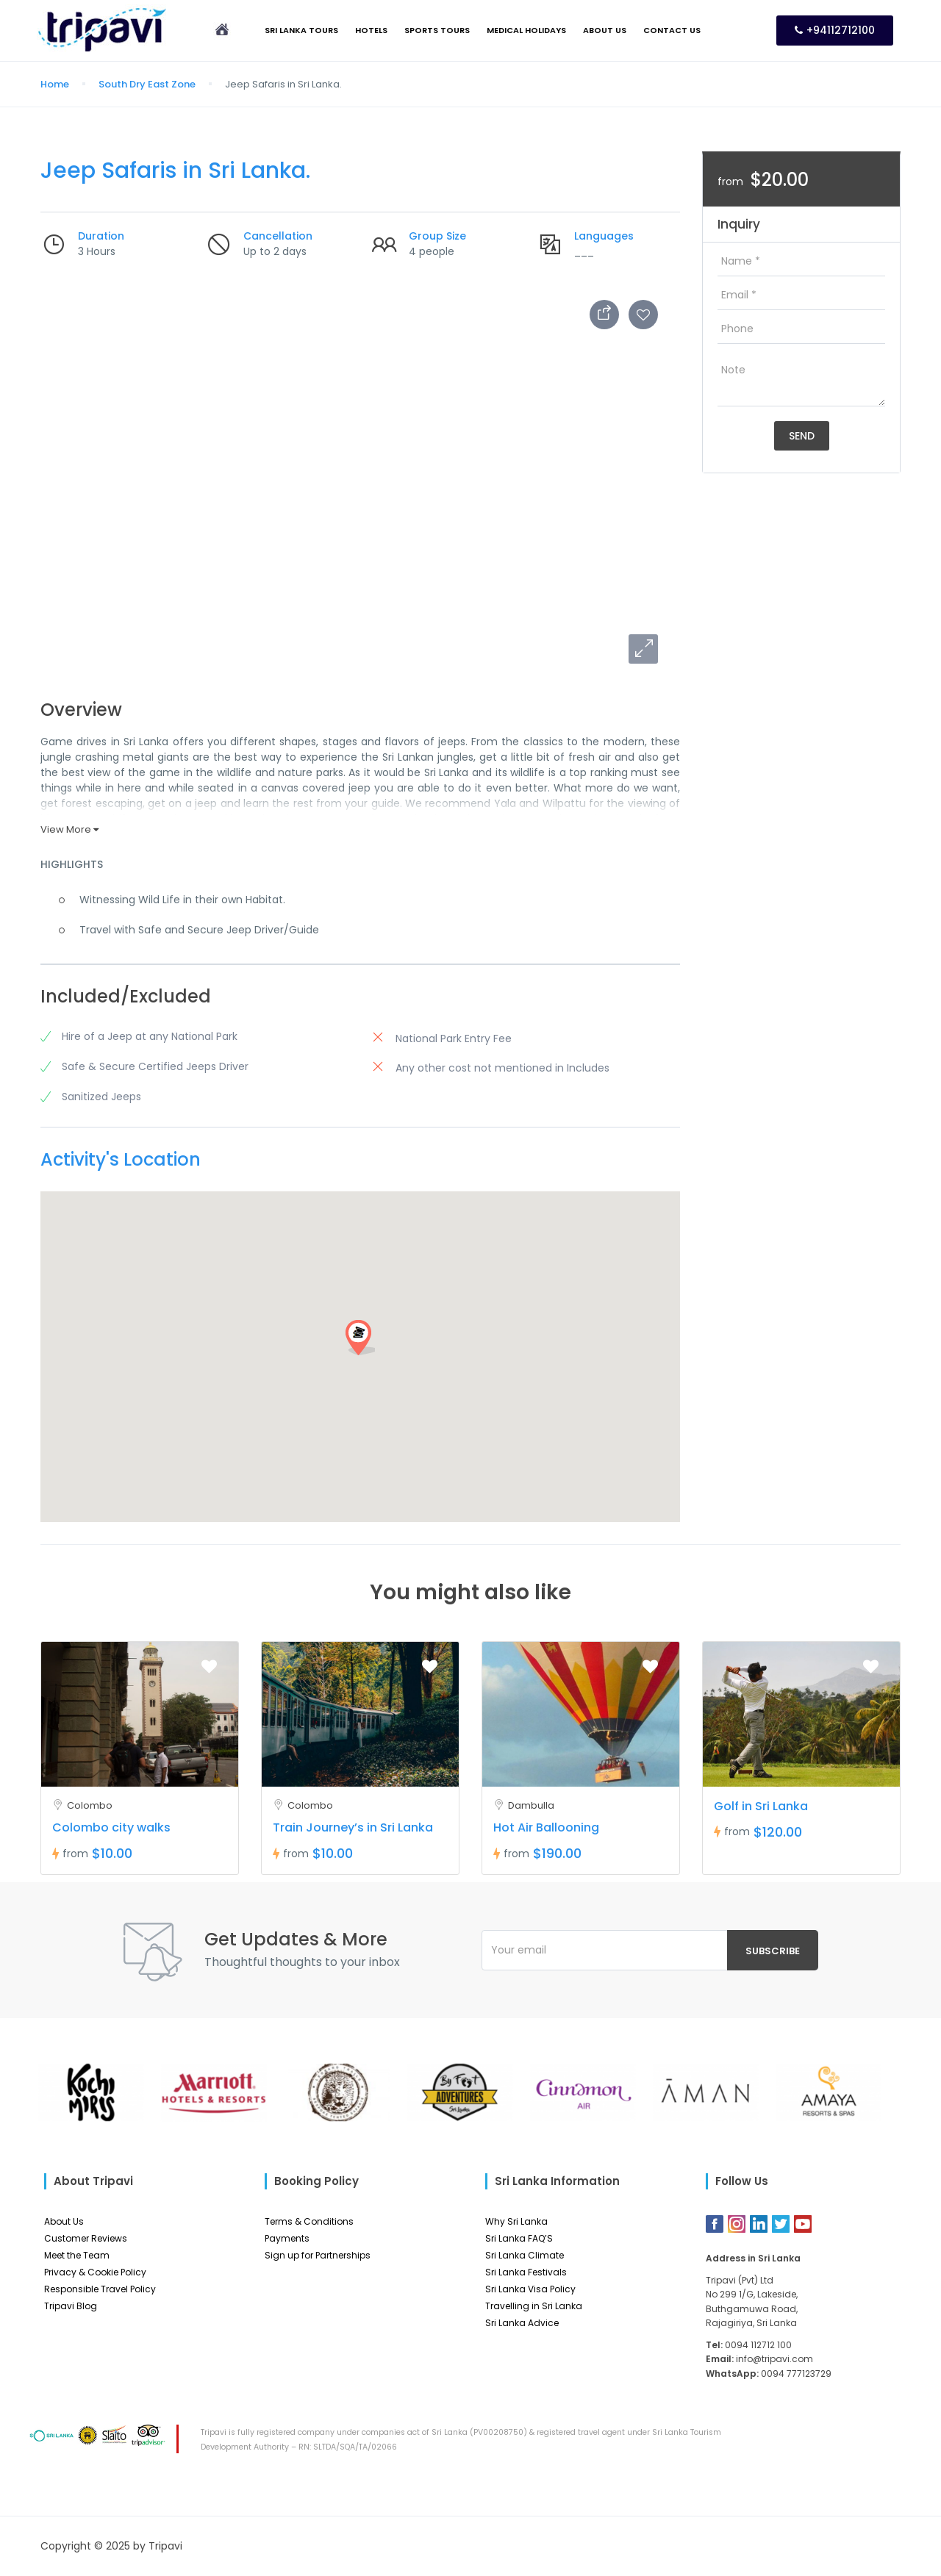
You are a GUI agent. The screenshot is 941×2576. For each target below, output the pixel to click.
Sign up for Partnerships (318, 2255)
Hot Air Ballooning (546, 1827)
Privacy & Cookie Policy (95, 2272)
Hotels (371, 30)
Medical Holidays (526, 30)
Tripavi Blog (70, 2306)
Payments (287, 2238)
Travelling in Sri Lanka (533, 2306)
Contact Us (672, 30)
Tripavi (165, 2546)
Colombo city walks (111, 1827)
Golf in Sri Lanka (761, 1806)
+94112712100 (835, 30)
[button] (643, 649)
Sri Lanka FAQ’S (519, 2238)
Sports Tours (437, 30)
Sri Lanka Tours (301, 30)
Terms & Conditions (309, 2221)
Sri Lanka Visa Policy (530, 2289)
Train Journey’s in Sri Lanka (353, 1827)
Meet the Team (77, 2255)
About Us (604, 30)
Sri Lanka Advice (522, 2323)
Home (54, 84)
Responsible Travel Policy (100, 2289)
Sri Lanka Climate (524, 2255)
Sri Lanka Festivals (526, 2272)
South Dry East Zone (147, 84)
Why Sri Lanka (516, 2221)
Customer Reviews (85, 2238)
